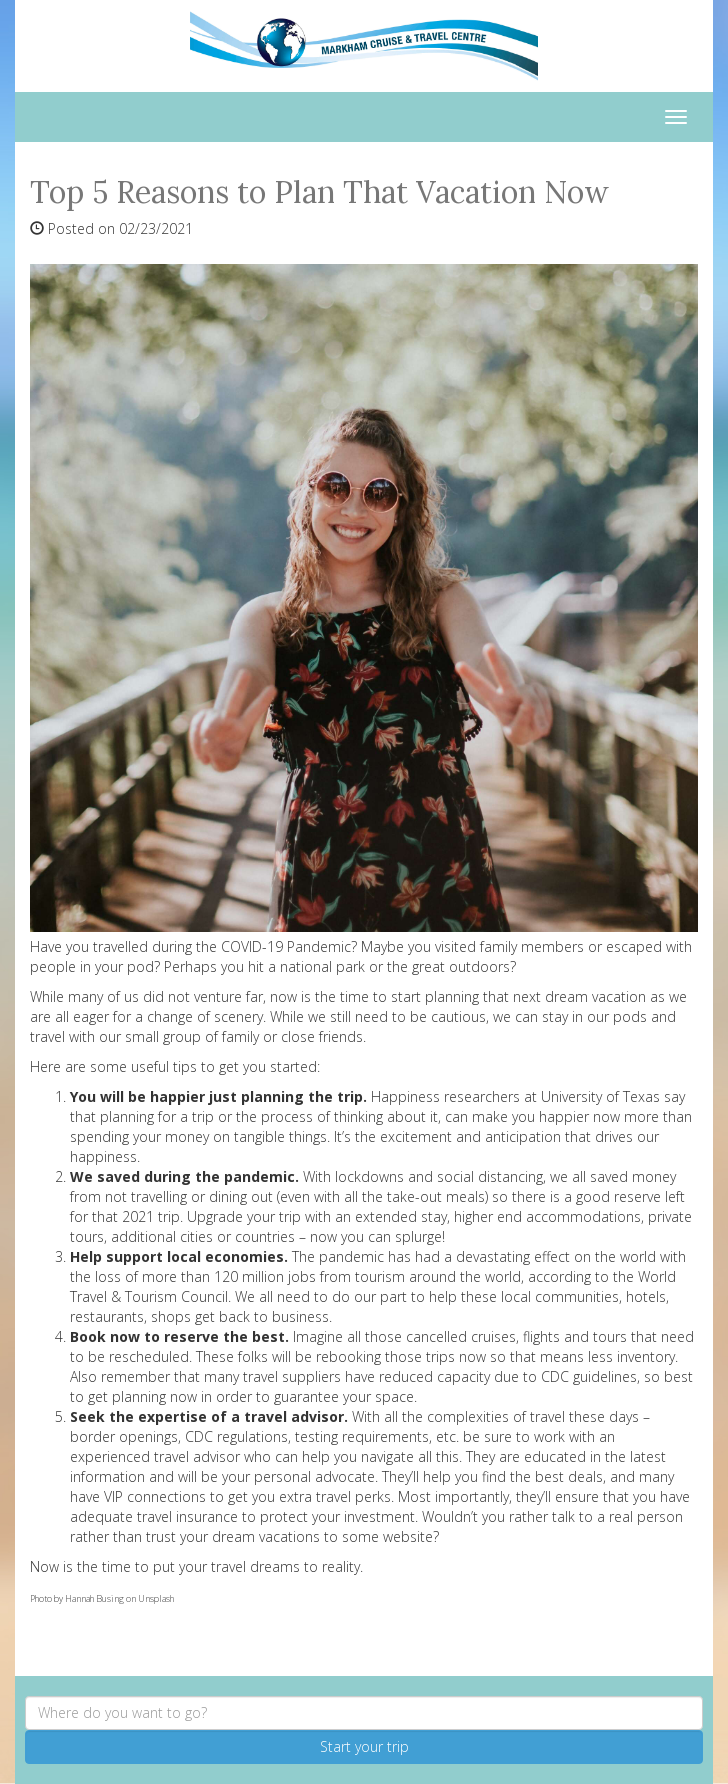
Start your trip (364, 1746)
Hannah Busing (94, 1598)
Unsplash (156, 1598)
